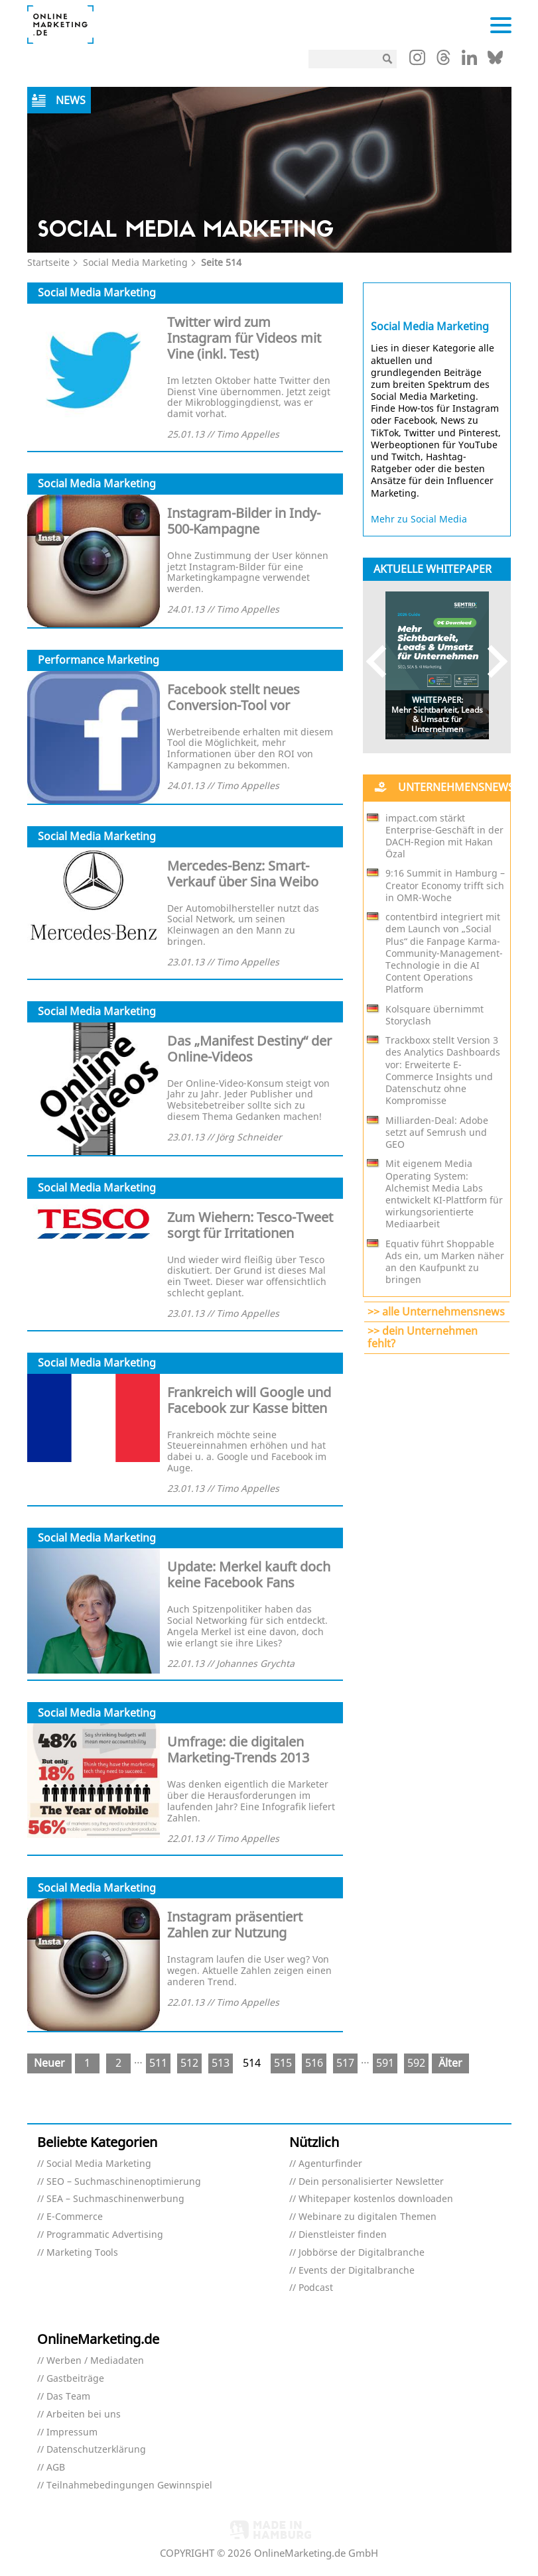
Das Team (68, 2396)
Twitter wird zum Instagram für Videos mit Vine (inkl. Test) (244, 338)
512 (189, 2062)
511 (158, 2062)
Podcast (316, 2288)
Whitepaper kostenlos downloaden (376, 2199)
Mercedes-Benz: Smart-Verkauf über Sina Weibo (242, 873)
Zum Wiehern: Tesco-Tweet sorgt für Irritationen (250, 1225)
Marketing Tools (82, 2252)
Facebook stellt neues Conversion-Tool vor (233, 697)
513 (221, 2062)
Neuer (49, 2062)
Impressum (72, 2432)
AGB (55, 2467)
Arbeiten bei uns (83, 2414)
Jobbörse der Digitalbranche (362, 2252)
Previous (382, 661)
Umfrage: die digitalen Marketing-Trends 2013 (238, 1749)
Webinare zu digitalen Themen (368, 2217)
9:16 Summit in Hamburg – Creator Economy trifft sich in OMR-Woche (445, 885)
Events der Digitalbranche (357, 2270)
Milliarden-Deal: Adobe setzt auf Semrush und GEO (436, 1132)
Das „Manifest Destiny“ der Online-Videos (249, 1049)
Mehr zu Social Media (419, 519)
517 (345, 2062)
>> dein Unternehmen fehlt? (423, 1337)
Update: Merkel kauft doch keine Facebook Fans (248, 1574)
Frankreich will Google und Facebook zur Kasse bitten (249, 1400)
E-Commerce (74, 2217)
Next (491, 661)
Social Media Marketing (135, 262)
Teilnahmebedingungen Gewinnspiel (129, 2485)
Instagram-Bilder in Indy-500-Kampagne (243, 521)
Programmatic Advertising (104, 2234)
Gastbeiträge (75, 2378)
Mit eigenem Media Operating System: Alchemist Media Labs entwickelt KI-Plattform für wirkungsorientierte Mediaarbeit (444, 1194)
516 (314, 2062)
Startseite (48, 262)
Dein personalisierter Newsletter (371, 2181)
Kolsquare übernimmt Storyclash (434, 1015)
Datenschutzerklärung (96, 2449)
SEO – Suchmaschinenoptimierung (123, 2181)
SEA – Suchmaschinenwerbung (115, 2199)
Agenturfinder (330, 2164)
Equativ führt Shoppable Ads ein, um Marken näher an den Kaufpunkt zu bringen (444, 1262)
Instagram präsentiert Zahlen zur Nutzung (235, 1924)
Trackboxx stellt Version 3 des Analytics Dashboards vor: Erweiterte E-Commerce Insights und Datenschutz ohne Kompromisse (442, 1070)
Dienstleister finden (343, 2234)
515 (283, 2062)
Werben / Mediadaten (95, 2360)
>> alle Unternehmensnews (436, 1311)
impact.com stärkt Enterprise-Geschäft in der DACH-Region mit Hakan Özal (444, 836)
